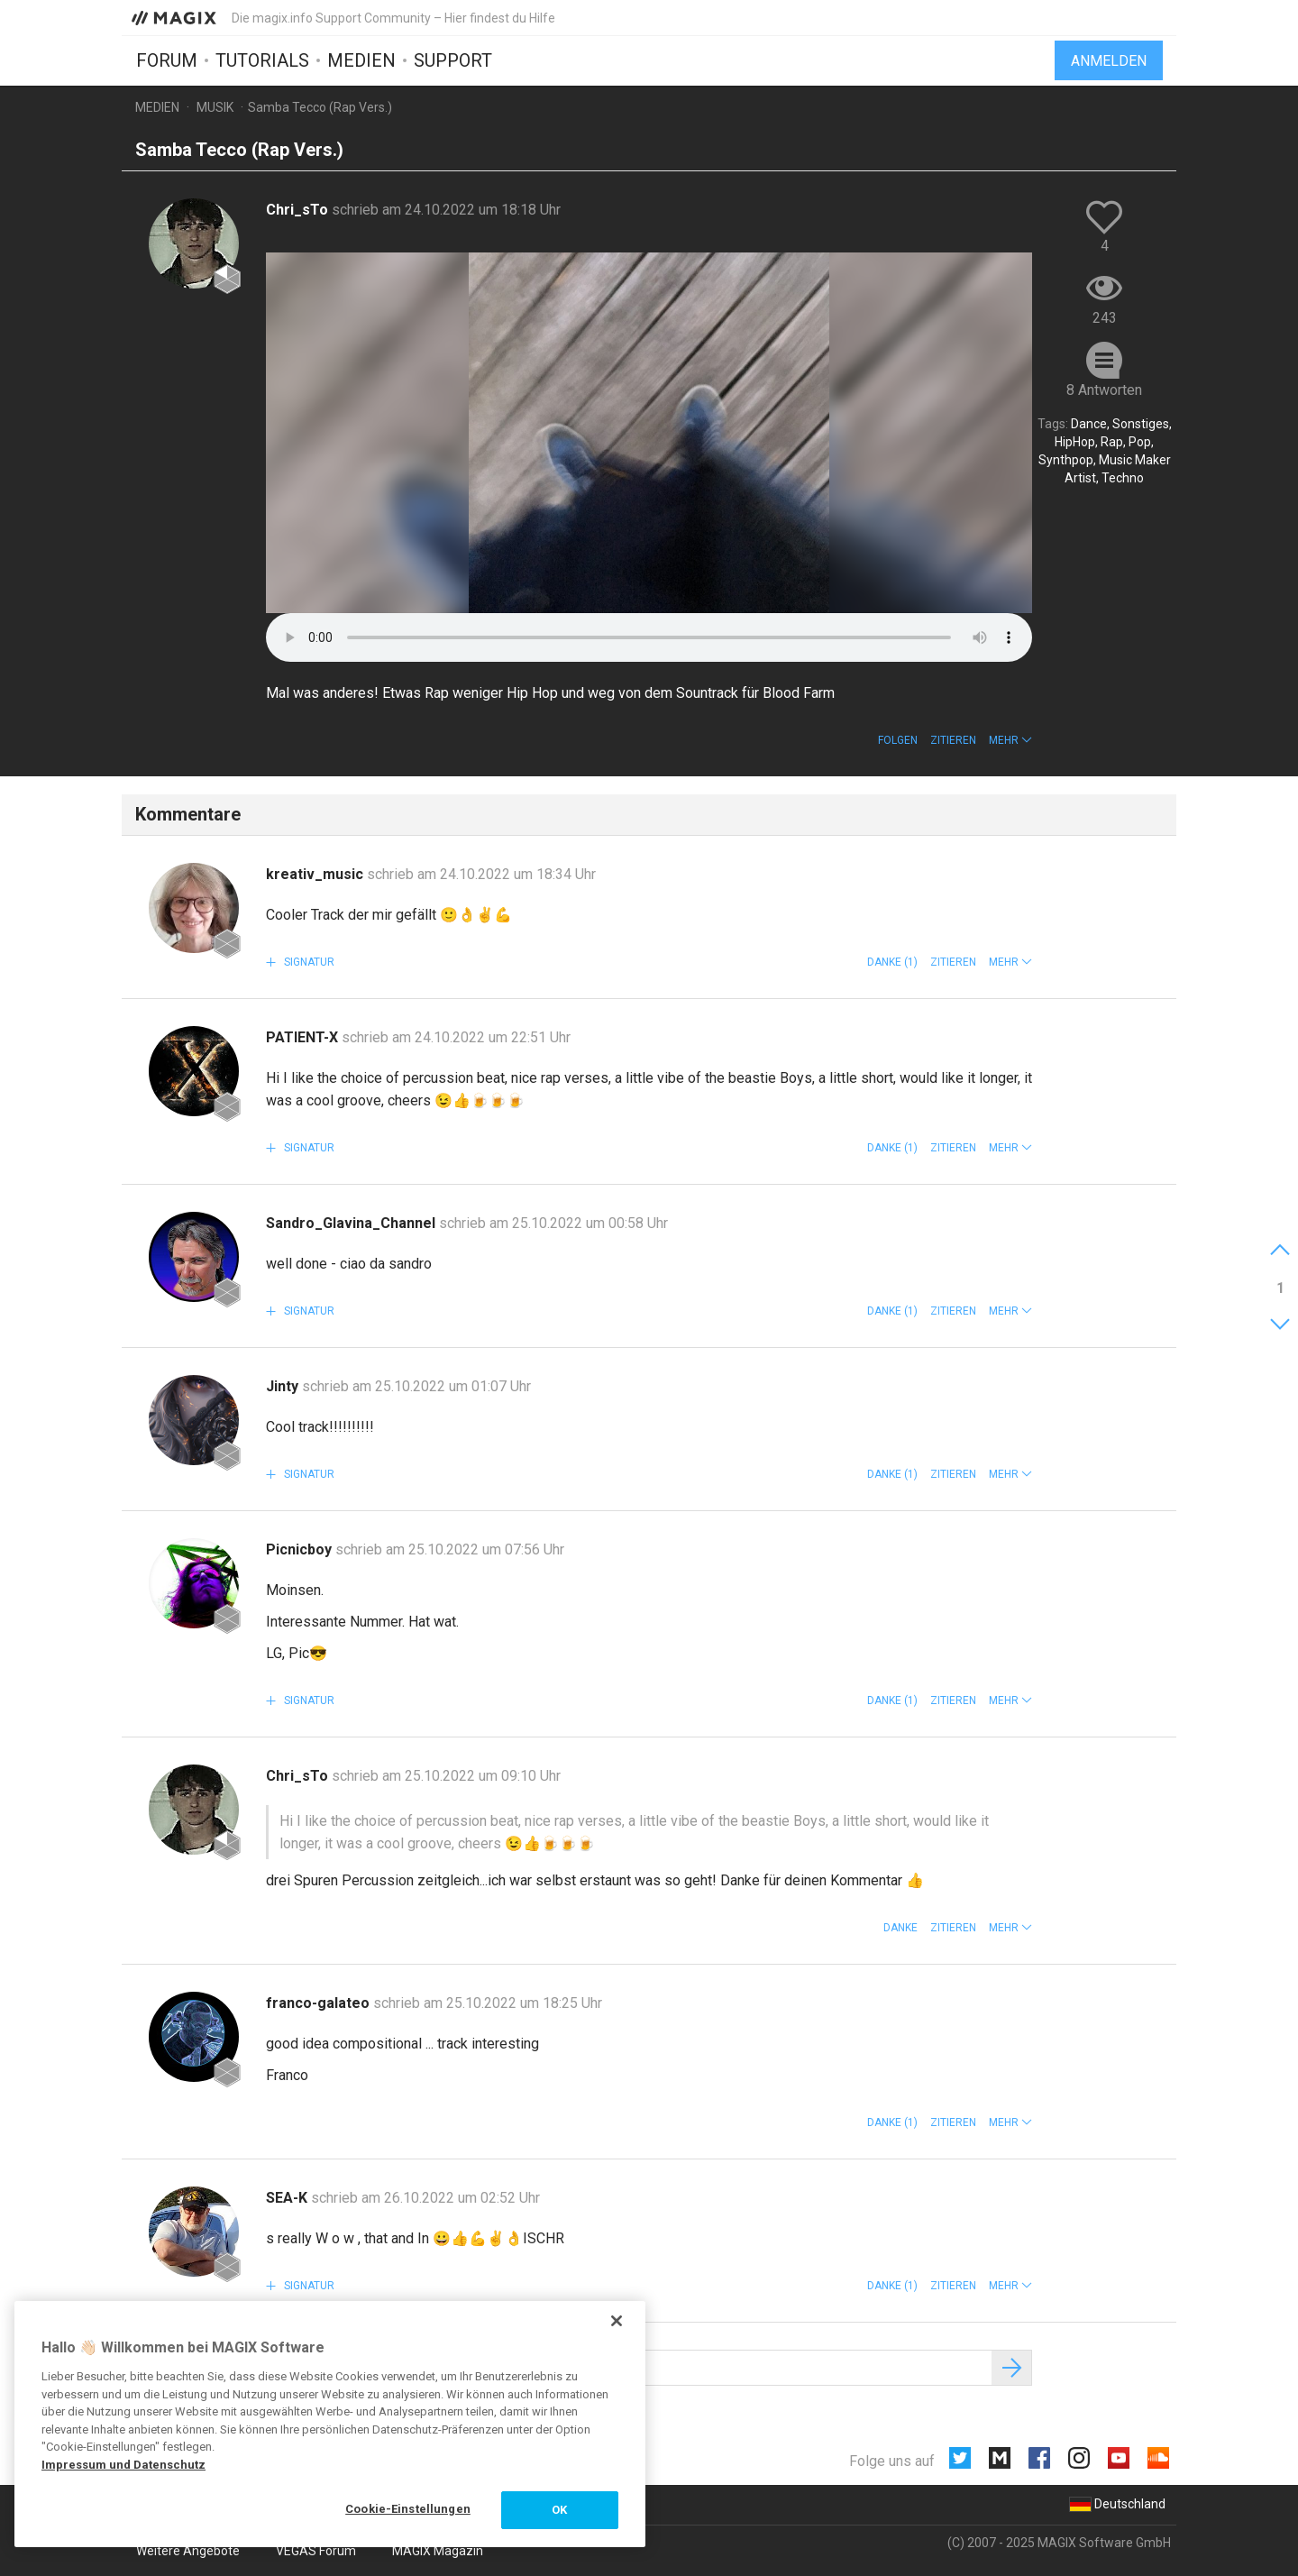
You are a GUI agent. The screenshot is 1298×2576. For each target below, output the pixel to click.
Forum (166, 60)
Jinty (284, 1386)
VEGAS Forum (316, 2551)
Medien (361, 60)
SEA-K (288, 2197)
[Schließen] (616, 2321)
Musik (215, 107)
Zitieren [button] (953, 740)
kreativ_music (316, 874)
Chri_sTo (299, 209)
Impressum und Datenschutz (123, 2464)
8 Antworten (1104, 390)
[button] (1010, 740)
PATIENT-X (304, 1037)
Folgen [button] (898, 740)
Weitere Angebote (188, 2551)
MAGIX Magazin (437, 2551)
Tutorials (262, 60)
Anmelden (1109, 60)
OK (559, 2509)
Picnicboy (300, 1549)
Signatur (307, 962)
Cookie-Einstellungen (408, 2509)
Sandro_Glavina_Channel (352, 1223)
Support (453, 60)
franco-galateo (319, 2003)
